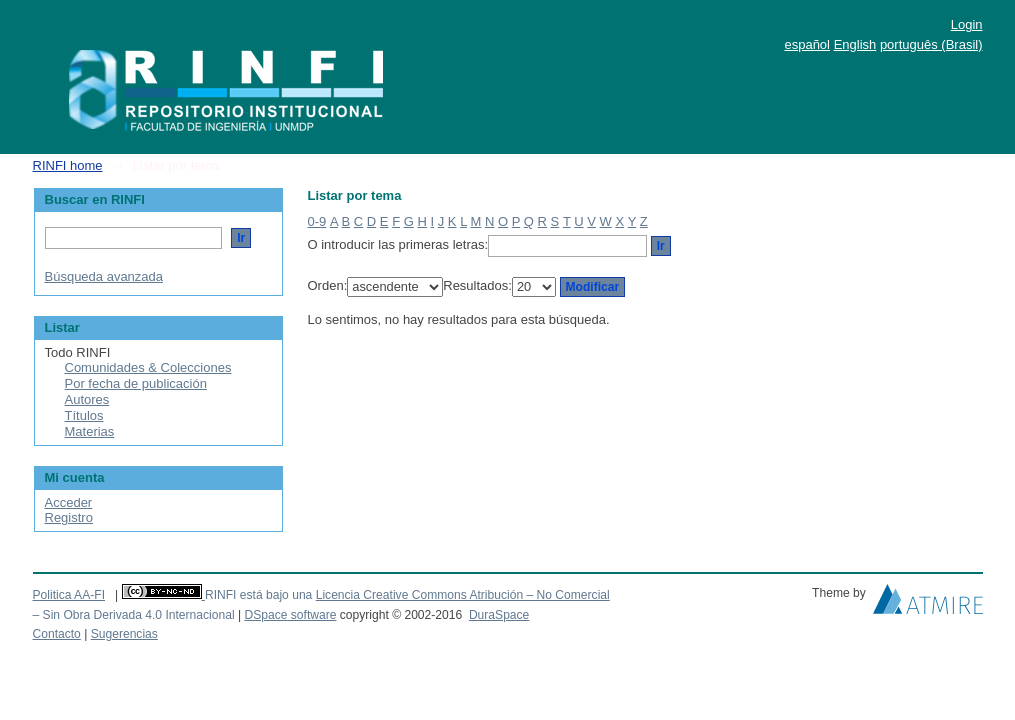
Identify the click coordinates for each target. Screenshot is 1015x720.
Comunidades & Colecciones (148, 367)
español (807, 44)
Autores (87, 399)
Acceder (69, 502)
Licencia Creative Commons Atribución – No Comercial (463, 595)
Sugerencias (124, 634)
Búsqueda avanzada (104, 276)
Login (967, 24)
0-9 (317, 221)
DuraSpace (499, 615)
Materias (90, 431)
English (855, 44)
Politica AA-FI (69, 595)
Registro (69, 517)
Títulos (84, 415)
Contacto (57, 634)
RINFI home (68, 165)
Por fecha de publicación (136, 383)
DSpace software (290, 615)
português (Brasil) (931, 44)
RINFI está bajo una (258, 595)
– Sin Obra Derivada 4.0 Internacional (134, 615)
